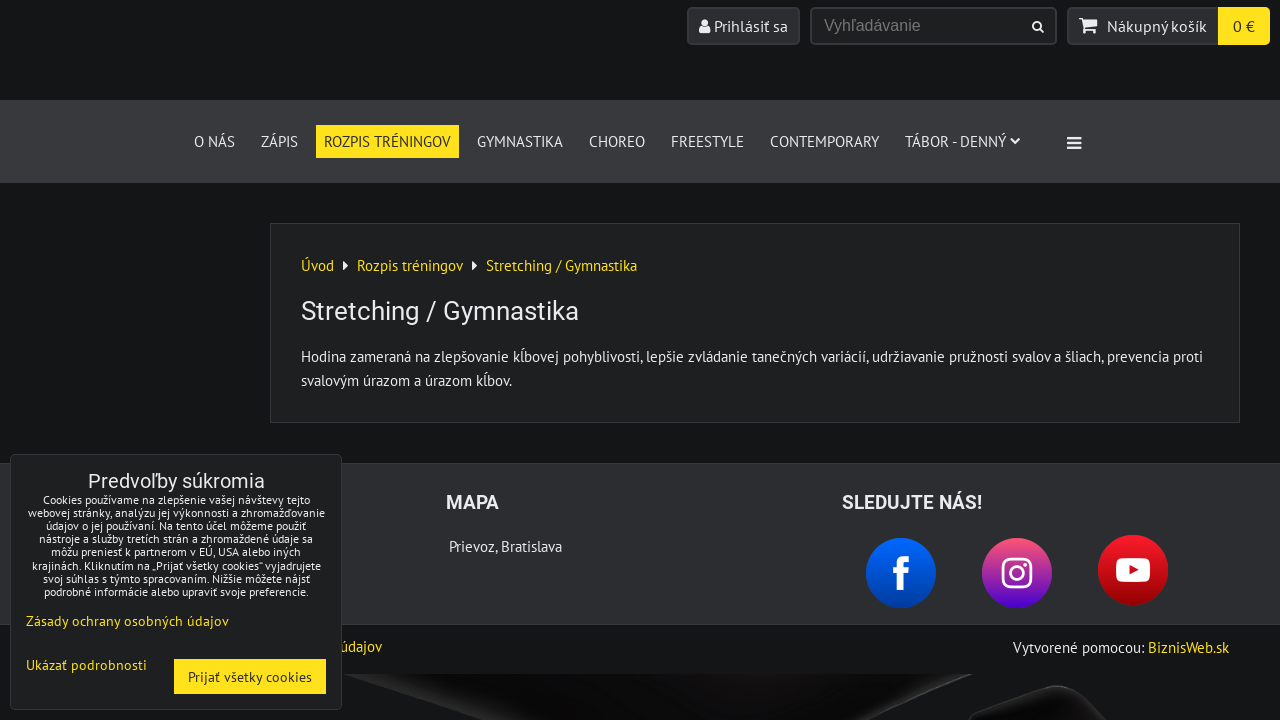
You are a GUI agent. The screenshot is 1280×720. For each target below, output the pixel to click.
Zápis (279, 141)
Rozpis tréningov (387, 141)
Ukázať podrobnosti (86, 665)
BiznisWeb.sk (1188, 647)
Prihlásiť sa (743, 26)
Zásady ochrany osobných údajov (127, 620)
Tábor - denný (963, 141)
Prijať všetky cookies (250, 676)
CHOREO (617, 141)
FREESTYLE (707, 141)
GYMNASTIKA (520, 141)
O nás (214, 141)
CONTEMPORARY (824, 141)
